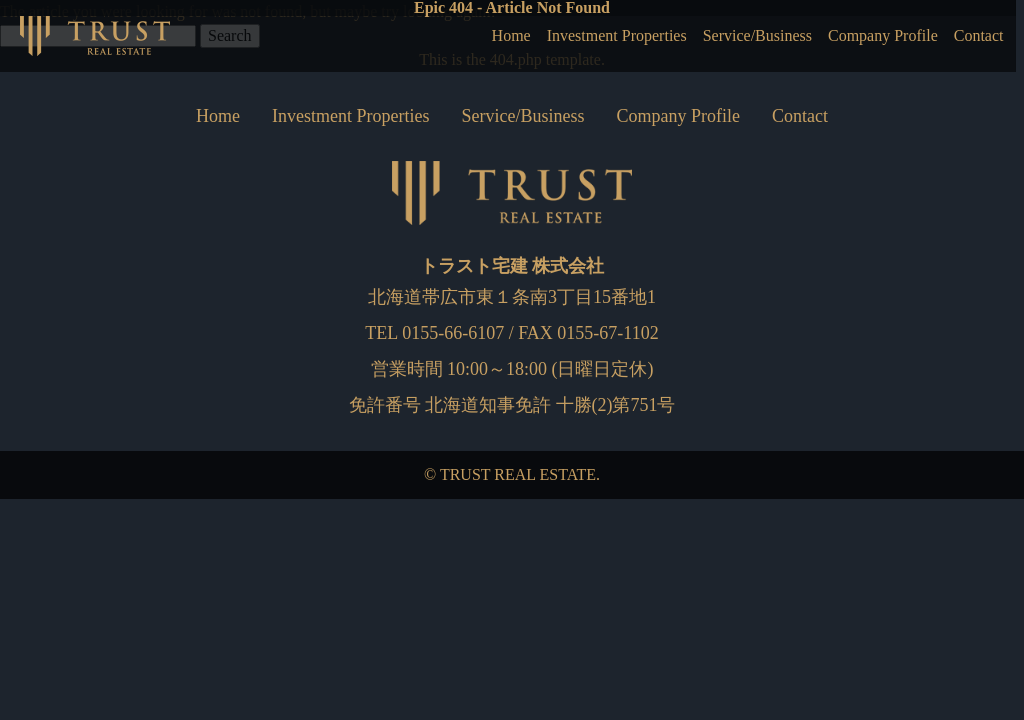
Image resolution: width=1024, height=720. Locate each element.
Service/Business (730, 36)
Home (458, 36)
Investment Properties (574, 36)
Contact (976, 36)
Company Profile (870, 36)
